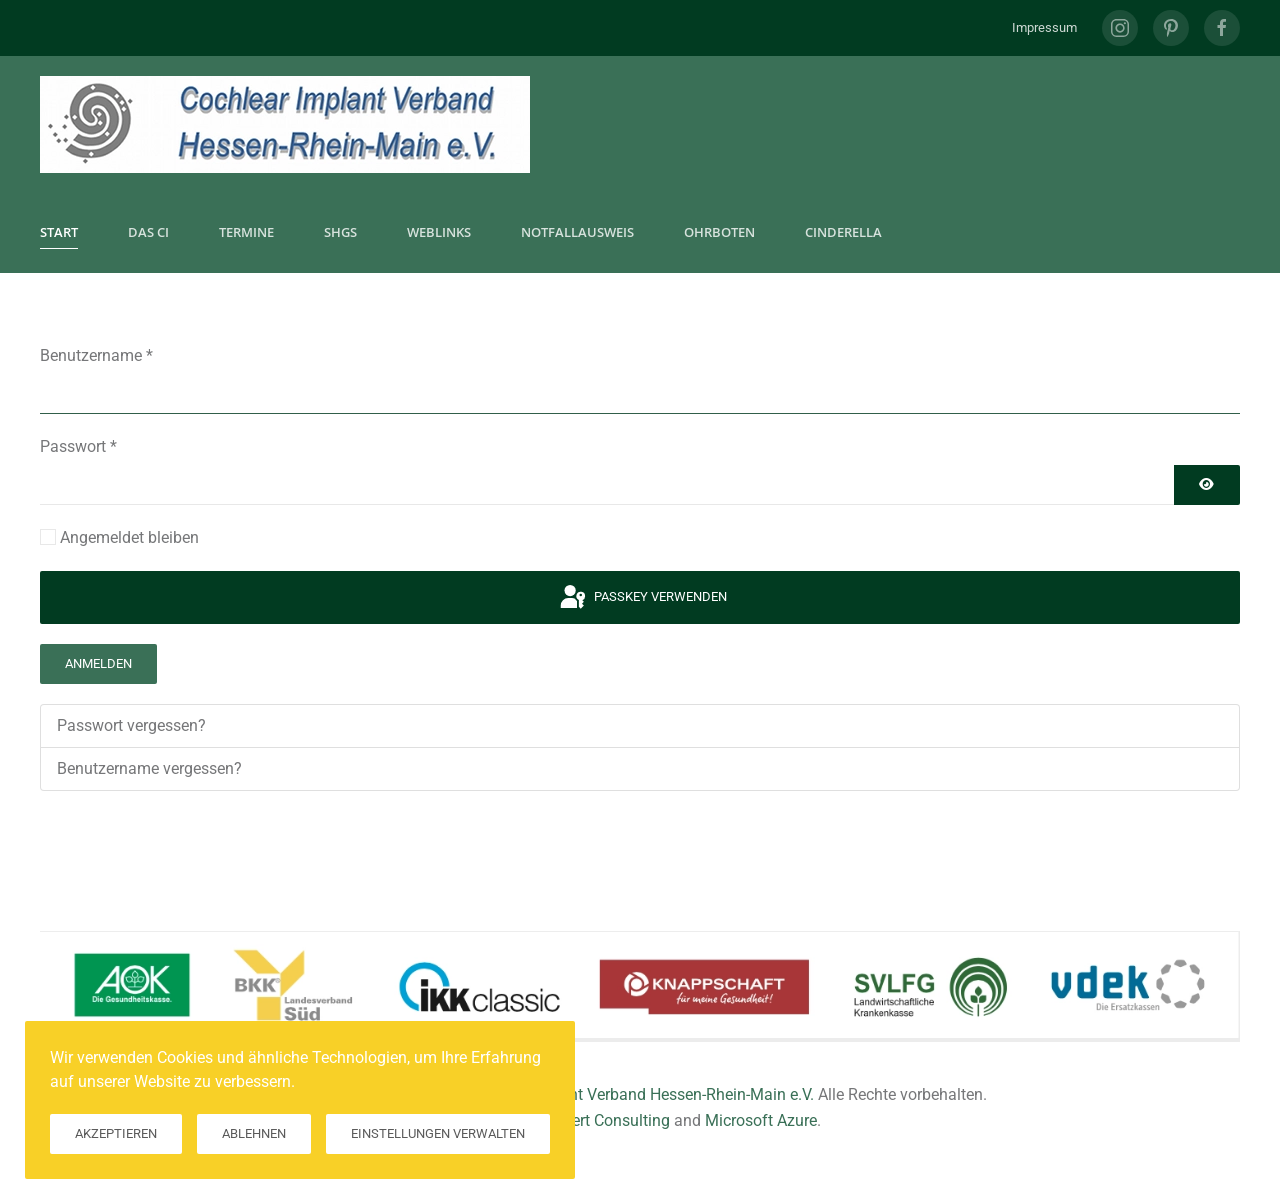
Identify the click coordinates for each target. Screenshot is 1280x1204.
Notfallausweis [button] (577, 232)
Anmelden (98, 663)
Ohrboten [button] (719, 232)
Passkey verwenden (642, 598)
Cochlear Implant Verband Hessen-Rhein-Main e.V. (638, 1094)
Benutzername (96, 355)
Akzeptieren (116, 1133)
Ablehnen (254, 1133)
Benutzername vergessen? (149, 768)
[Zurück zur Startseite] (285, 124)
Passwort (78, 446)
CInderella (843, 232)
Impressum (1044, 27)
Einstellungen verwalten (438, 1133)
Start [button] (59, 232)
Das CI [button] (148, 232)
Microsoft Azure (761, 1120)
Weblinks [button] (439, 232)
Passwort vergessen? (131, 725)
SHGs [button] (340, 232)
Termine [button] (246, 232)
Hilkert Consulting (607, 1120)
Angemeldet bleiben (129, 537)
